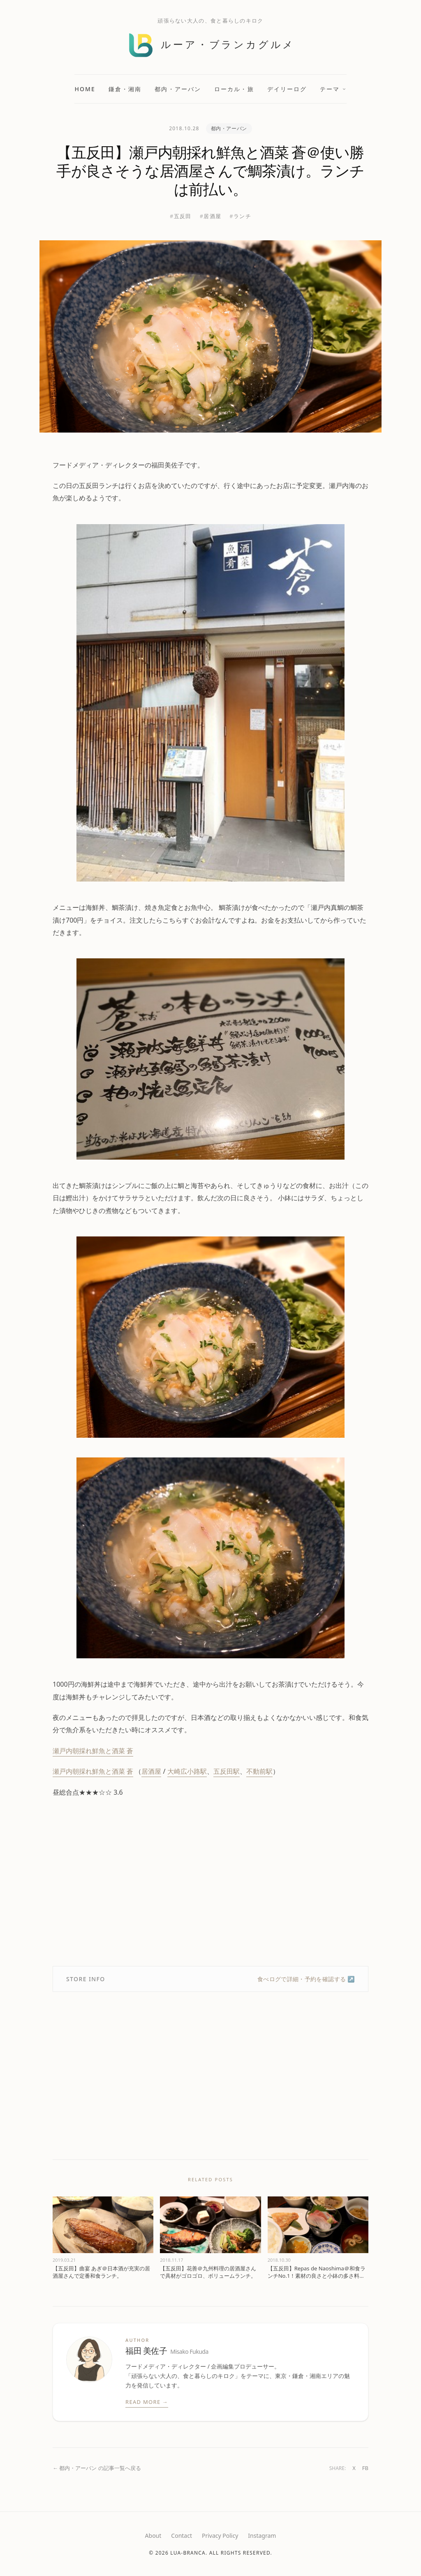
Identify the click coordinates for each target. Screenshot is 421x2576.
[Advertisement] (210, 1882)
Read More (146, 2402)
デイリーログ (287, 89)
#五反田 (181, 216)
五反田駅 (226, 1771)
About (153, 2535)
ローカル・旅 (234, 89)
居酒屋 (151, 1771)
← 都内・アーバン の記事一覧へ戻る (97, 2468)
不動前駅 (259, 1771)
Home (84, 89)
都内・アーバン (178, 89)
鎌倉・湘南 (125, 89)
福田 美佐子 (166, 2351)
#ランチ (240, 216)
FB (365, 2468)
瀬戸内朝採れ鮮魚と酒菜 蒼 (93, 1750)
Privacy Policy (220, 2535)
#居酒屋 (211, 216)
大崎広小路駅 (187, 1771)
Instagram (262, 2535)
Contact (181, 2535)
